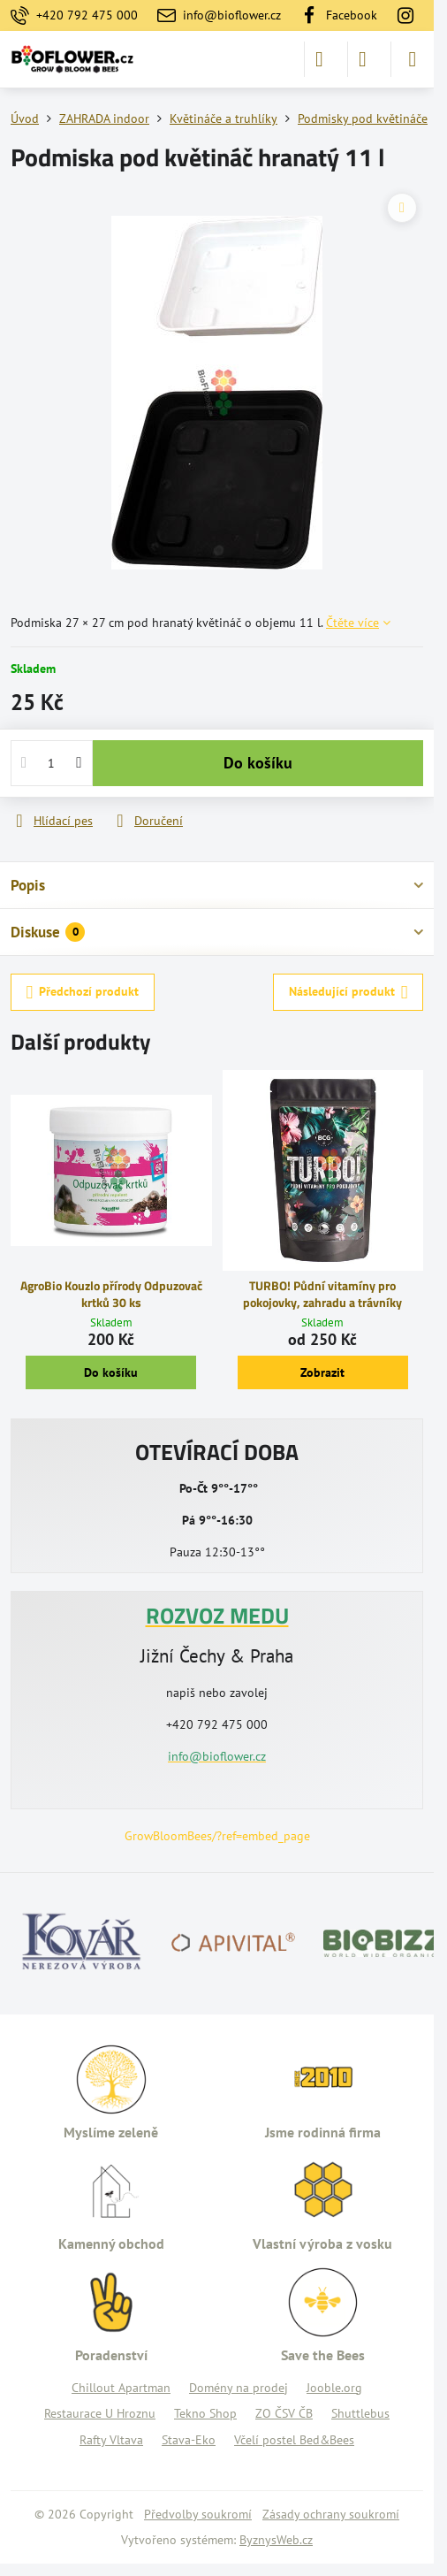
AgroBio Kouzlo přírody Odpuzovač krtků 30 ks (111, 1293)
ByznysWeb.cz (276, 2540)
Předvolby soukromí (198, 2514)
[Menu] (412, 59)
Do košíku (258, 763)
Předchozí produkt (83, 992)
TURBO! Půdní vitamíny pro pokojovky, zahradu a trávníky (322, 1293)
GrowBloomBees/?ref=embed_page (217, 1836)
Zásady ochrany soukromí (330, 2514)
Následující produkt (348, 992)
